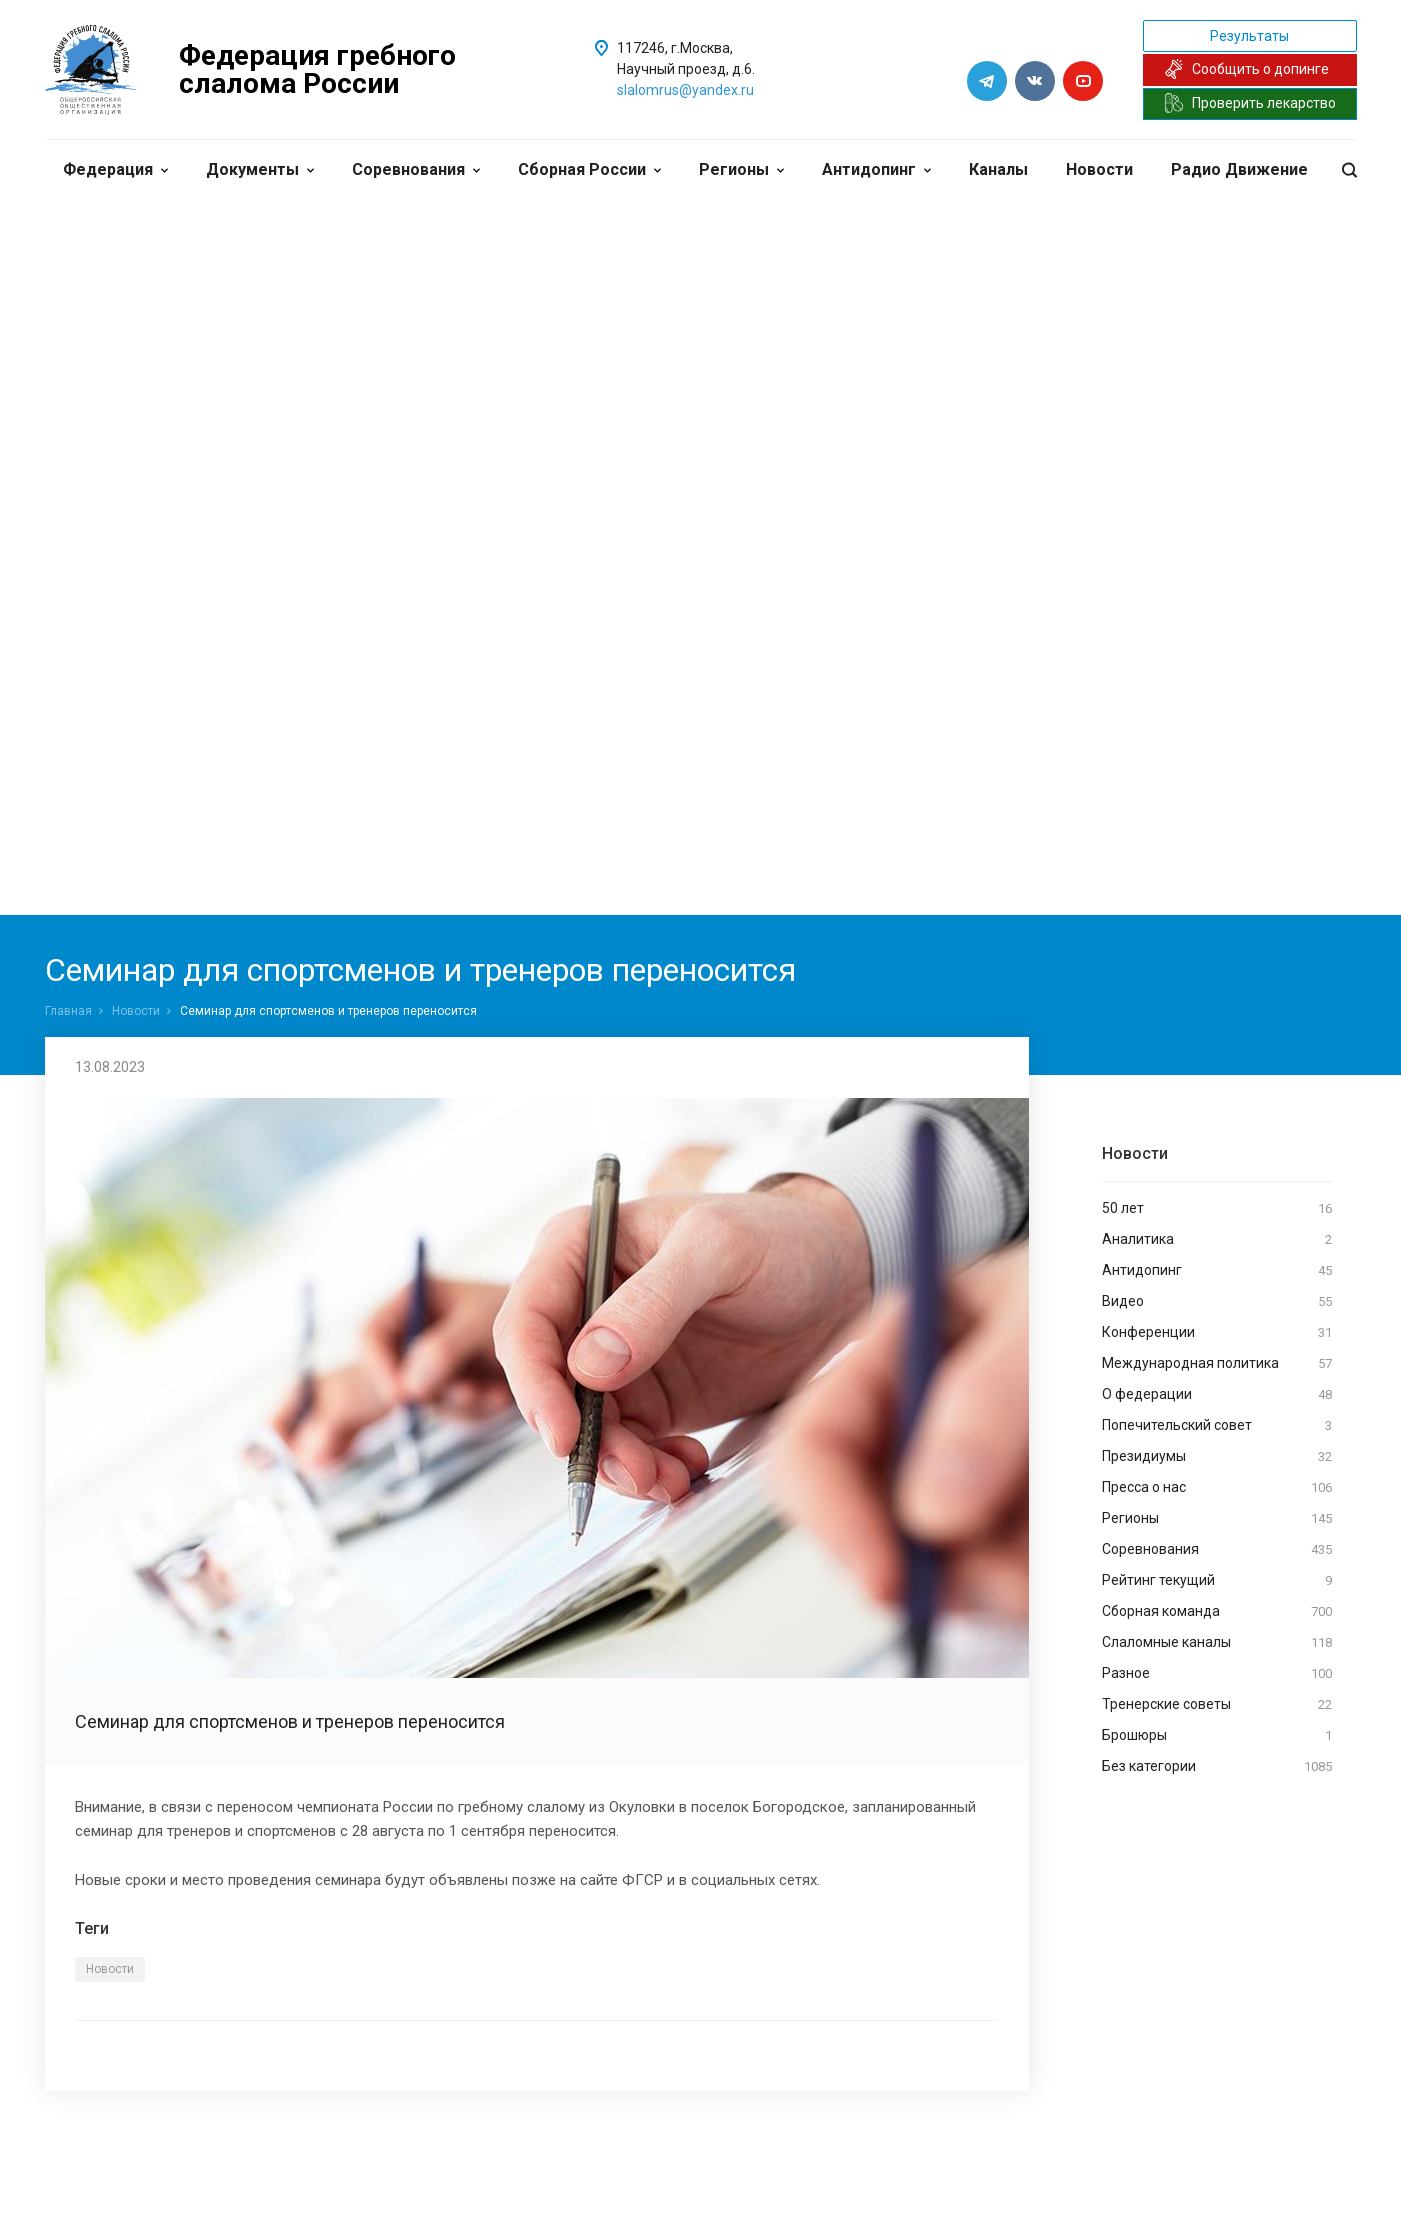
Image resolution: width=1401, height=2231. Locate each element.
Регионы (741, 169)
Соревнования (416, 169)
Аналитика (1217, 1240)
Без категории (1217, 1767)
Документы (260, 169)
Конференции (1217, 1333)
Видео (1217, 1302)
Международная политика (1217, 1364)
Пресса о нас (1217, 1488)
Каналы (998, 169)
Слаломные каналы (1217, 1643)
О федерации (1217, 1395)
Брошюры (1217, 1736)
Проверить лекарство (1250, 103)
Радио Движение (1239, 169)
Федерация (115, 169)
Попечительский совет (1217, 1426)
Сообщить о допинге (1246, 69)
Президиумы (1217, 1457)
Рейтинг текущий (1217, 1581)
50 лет (1217, 1209)
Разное (1217, 1674)
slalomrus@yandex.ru (685, 90)
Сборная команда (1217, 1612)
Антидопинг (876, 169)
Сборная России (589, 169)
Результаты (1249, 36)
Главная (68, 1011)
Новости (1099, 169)
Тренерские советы (1217, 1705)
